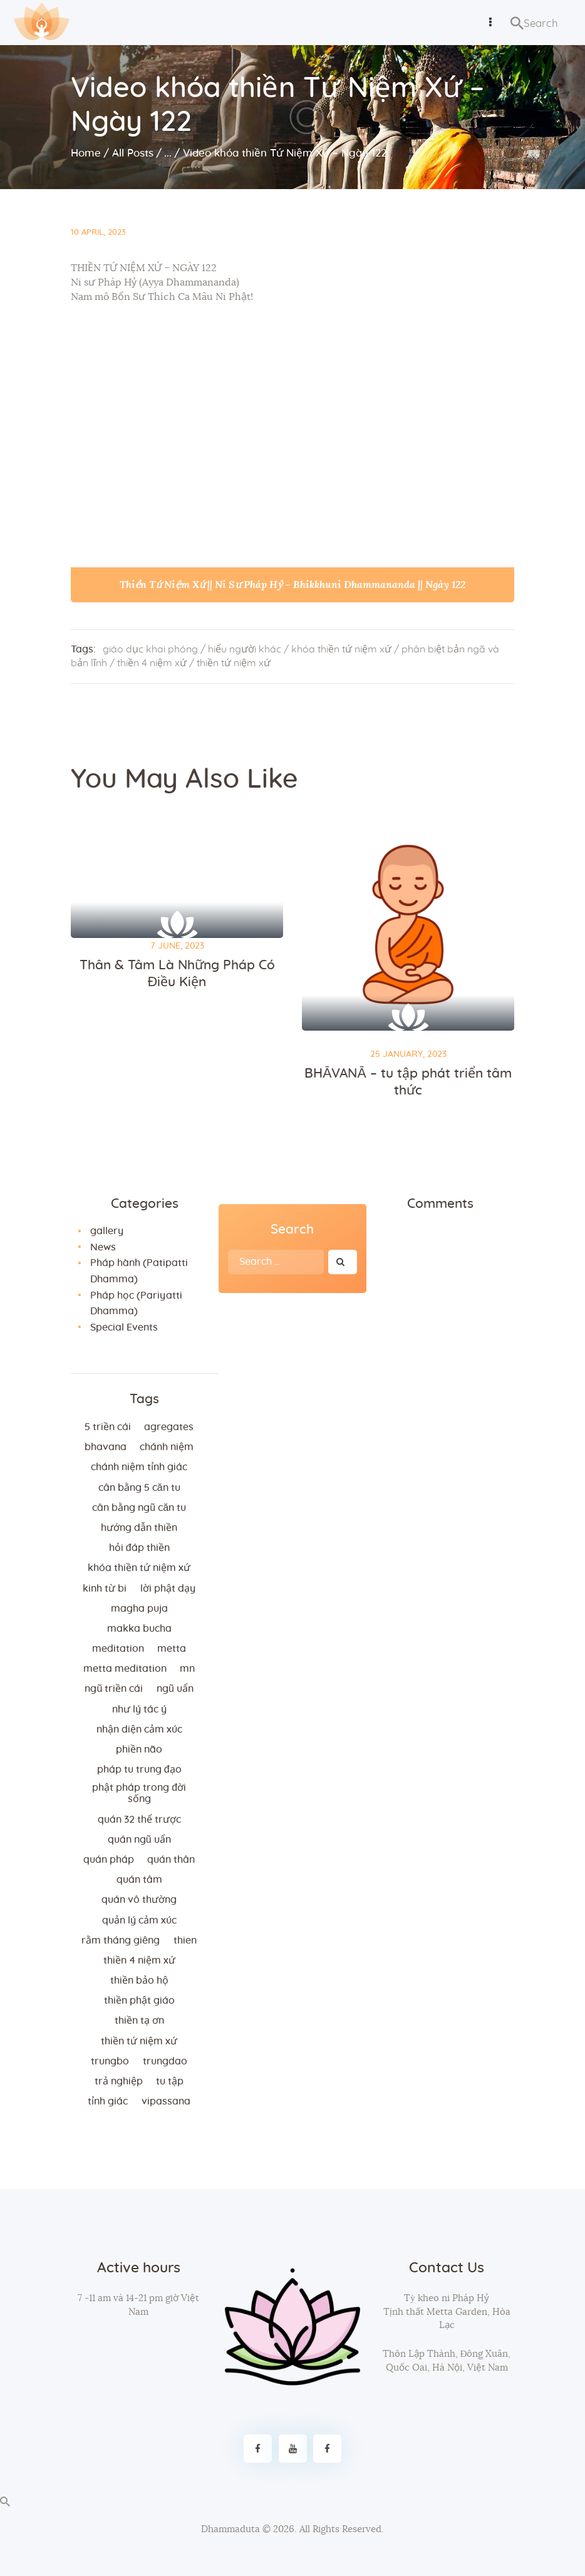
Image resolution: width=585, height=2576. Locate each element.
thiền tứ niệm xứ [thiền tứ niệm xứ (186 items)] (139, 2041)
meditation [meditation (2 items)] (118, 1649)
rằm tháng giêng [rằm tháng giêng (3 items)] (120, 1940)
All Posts (132, 153)
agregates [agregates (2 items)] (169, 1427)
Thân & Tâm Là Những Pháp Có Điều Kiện (177, 974)
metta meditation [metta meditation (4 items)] (125, 1669)
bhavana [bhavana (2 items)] (106, 1447)
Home (86, 153)
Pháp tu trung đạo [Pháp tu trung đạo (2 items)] (139, 1770)
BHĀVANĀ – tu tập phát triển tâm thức (407, 1082)
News (103, 1247)
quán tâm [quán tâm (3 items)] (139, 1880)
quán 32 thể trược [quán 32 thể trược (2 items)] (139, 1820)
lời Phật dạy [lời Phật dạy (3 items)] (167, 1589)
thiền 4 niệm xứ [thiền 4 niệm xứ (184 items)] (139, 1960)
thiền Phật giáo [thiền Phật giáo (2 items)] (139, 2001)
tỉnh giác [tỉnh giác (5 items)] (108, 2101)
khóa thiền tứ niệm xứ (341, 649)
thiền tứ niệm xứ (234, 663)
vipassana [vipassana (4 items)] (166, 2101)
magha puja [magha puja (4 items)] (139, 1609)
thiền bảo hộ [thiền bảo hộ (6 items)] (139, 1981)
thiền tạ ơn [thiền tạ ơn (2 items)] (139, 2021)
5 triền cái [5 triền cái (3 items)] (108, 1427)
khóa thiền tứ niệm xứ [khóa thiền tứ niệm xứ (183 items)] (139, 1568)
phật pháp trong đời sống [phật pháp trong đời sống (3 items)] (139, 1793)
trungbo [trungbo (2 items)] (110, 2061)
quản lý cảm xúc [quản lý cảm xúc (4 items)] (139, 1920)
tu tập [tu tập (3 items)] (170, 2081)
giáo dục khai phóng (150, 649)
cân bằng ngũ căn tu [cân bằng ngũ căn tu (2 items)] (139, 1508)
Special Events (124, 1327)
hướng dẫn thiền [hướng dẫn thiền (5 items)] (139, 1528)
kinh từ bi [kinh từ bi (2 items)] (105, 1589)
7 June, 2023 (177, 946)
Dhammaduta (230, 2529)
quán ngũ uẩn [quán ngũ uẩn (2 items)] (139, 1840)
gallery (106, 1231)
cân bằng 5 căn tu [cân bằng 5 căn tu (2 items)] (139, 1488)
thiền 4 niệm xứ (152, 663)
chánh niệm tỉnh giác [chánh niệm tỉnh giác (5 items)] (139, 1467)
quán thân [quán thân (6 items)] (171, 1860)
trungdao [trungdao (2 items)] (165, 2061)
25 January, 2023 (408, 1054)
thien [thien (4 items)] (185, 1940)
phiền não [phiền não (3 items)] (139, 1749)
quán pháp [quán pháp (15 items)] (108, 1860)
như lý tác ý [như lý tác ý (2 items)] (139, 1709)
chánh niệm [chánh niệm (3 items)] (167, 1447)
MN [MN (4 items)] (187, 1669)
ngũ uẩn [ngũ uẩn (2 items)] (175, 1689)
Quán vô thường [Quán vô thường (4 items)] (139, 1900)
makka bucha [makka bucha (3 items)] (139, 1629)
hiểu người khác (244, 649)
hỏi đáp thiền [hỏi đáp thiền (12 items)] (139, 1548)
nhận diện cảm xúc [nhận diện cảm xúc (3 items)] (139, 1729)
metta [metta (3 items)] (171, 1649)
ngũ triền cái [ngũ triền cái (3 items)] (114, 1689)
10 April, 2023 (98, 233)
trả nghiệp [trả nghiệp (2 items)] (119, 2081)
